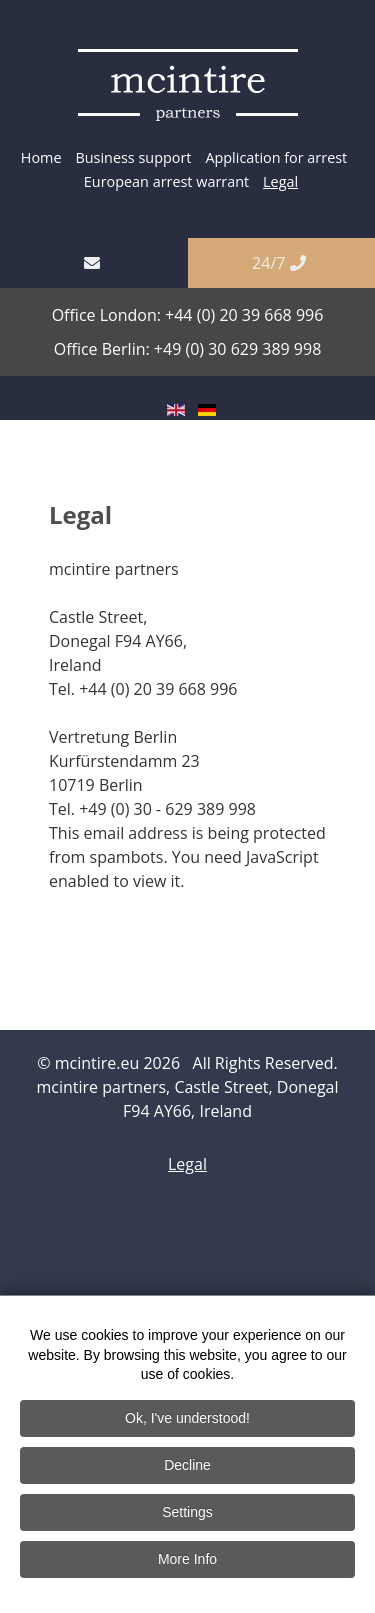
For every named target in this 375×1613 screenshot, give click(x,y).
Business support (133, 157)
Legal (280, 181)
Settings (187, 1514)
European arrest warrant (166, 181)
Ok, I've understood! (187, 1420)
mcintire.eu (99, 1063)
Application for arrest (276, 157)
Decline (187, 1467)
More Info (187, 1561)
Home (41, 157)
